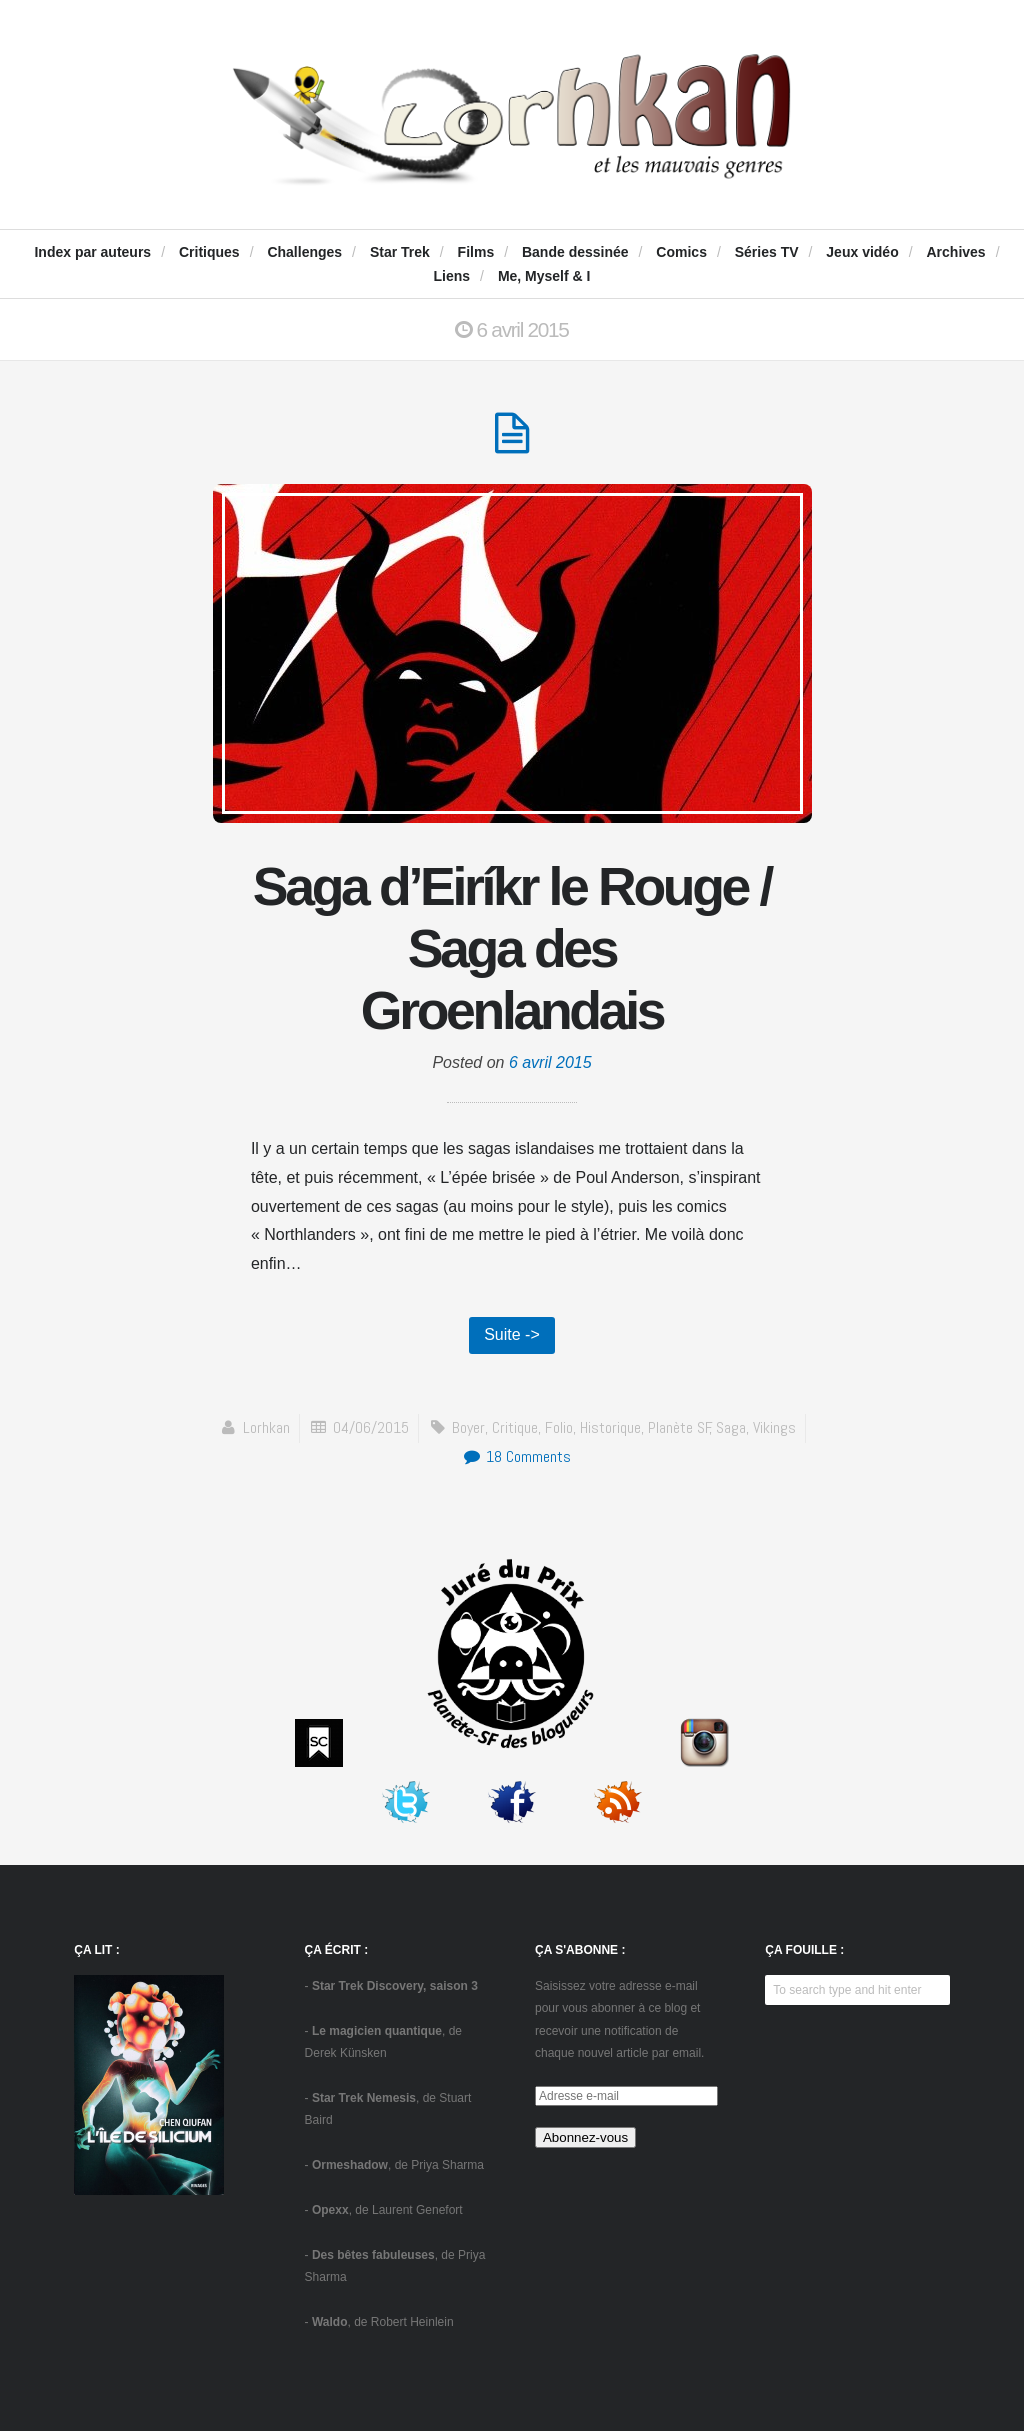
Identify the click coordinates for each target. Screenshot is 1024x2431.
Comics (681, 252)
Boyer (468, 1427)
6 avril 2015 (550, 1062)
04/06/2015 (371, 1427)
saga (731, 1427)
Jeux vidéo (862, 252)
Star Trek (400, 252)
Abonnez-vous (585, 2137)
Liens (452, 276)
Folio (559, 1427)
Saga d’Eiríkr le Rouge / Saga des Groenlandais (512, 947)
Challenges (304, 252)
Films (476, 252)
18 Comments (516, 1456)
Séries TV (767, 252)
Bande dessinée (575, 252)
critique (515, 1427)
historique (610, 1427)
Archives (955, 252)
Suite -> (512, 1334)
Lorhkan (266, 1427)
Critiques (209, 252)
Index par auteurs (92, 252)
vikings (774, 1427)
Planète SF (679, 1427)
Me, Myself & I (544, 276)
